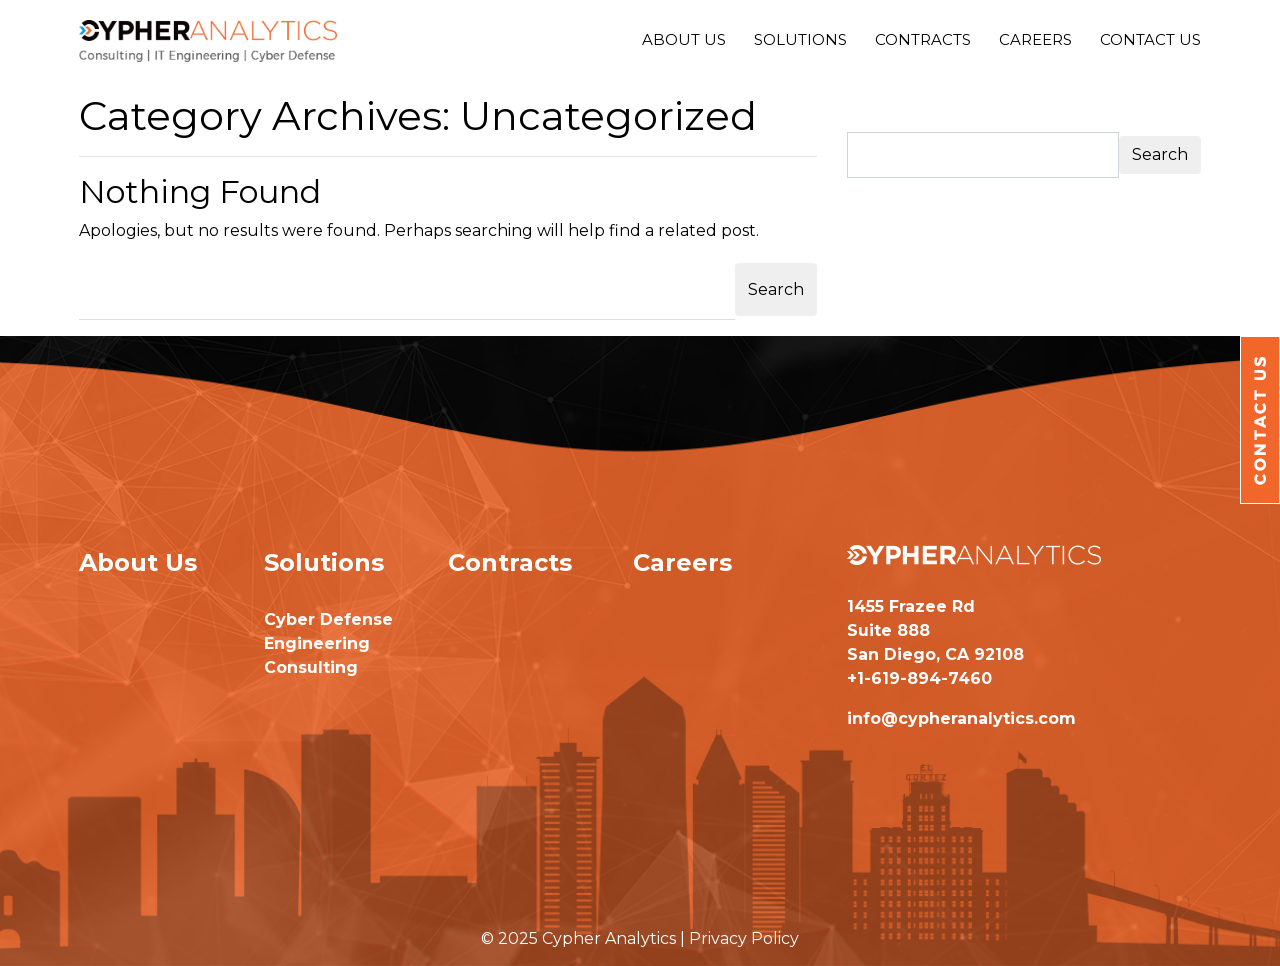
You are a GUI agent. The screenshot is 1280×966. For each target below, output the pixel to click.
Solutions (800, 39)
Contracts (923, 39)
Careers (1035, 39)
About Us (684, 39)
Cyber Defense (328, 619)
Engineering (317, 643)
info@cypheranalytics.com (961, 718)
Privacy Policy (744, 938)
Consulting (311, 667)
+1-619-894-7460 (919, 678)
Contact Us (1150, 39)
